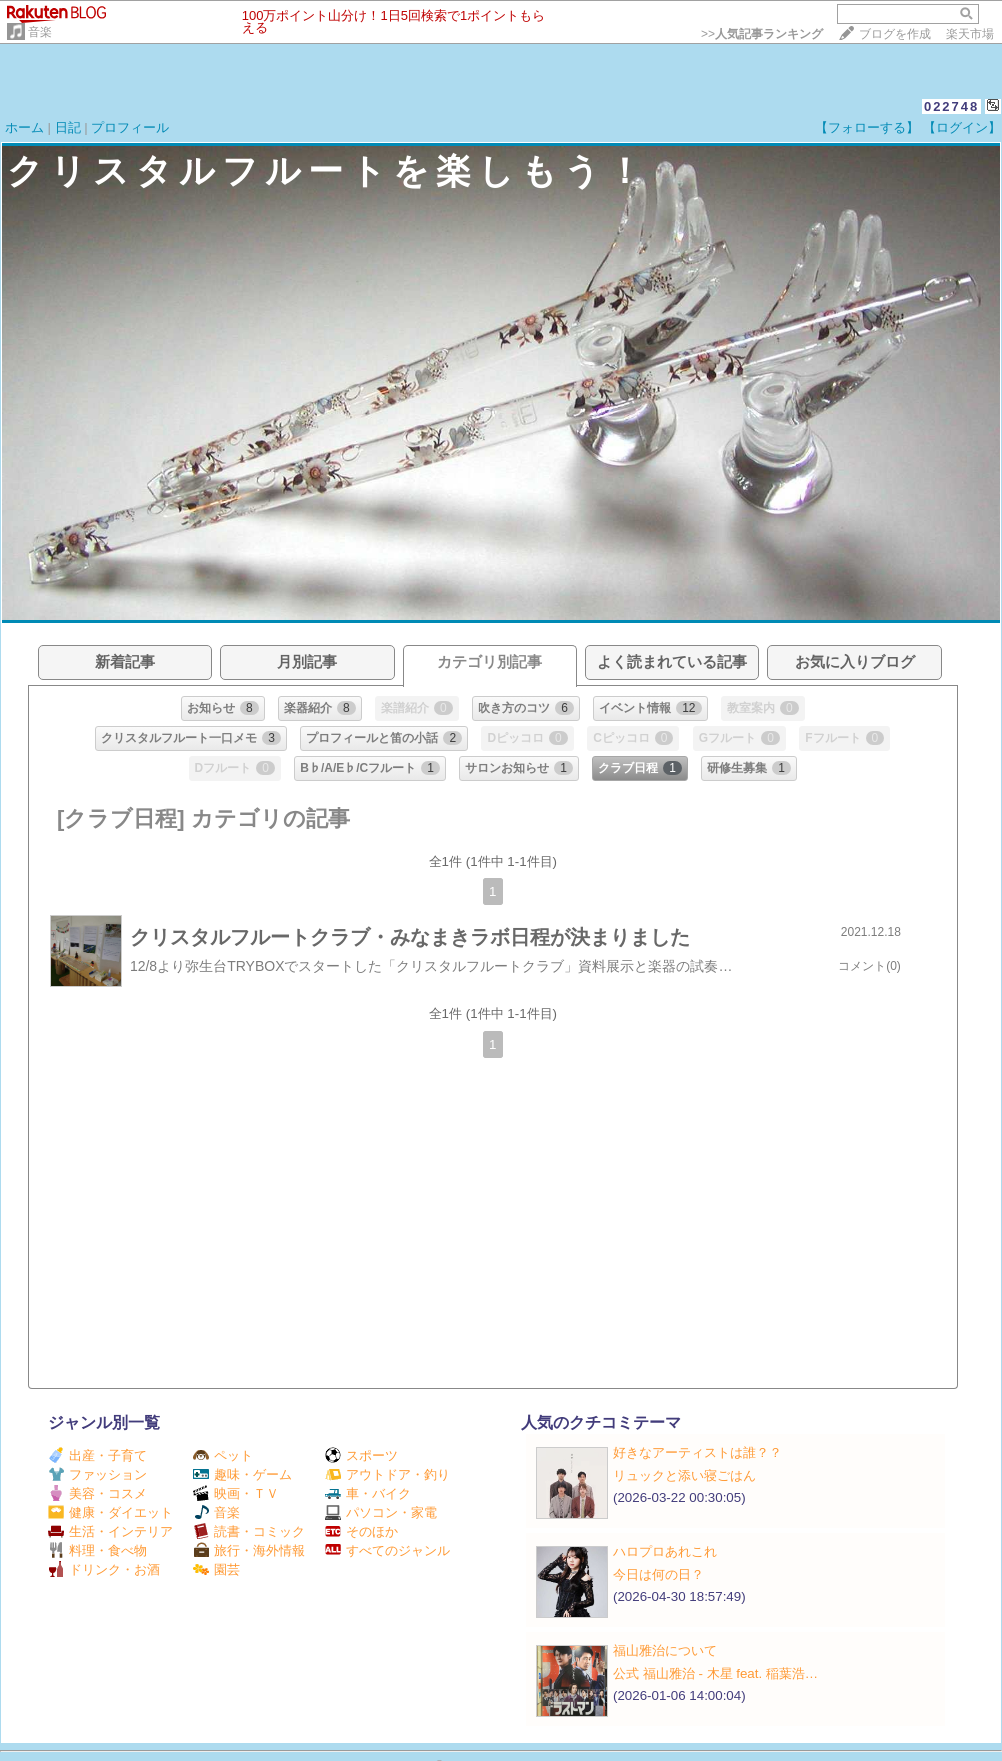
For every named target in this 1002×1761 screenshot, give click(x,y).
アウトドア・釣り (387, 1474)
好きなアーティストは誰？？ (697, 1452)
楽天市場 (970, 34)
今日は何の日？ (658, 1574)
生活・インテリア (110, 1531)
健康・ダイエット (110, 1512)
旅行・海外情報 (249, 1550)
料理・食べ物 (97, 1550)
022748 (951, 106)
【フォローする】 (867, 127)
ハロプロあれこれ (665, 1551)
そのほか (361, 1531)
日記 (68, 127)
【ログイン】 (962, 127)
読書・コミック (249, 1531)
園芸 (216, 1569)
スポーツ (361, 1455)
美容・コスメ (97, 1493)
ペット (223, 1455)
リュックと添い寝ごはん (684, 1475)
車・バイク (368, 1493)
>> (762, 34)
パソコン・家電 (381, 1512)
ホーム (24, 127)
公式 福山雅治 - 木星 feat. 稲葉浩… (715, 1673)
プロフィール (130, 127)
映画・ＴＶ (236, 1493)
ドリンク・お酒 (104, 1569)
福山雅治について (665, 1650)
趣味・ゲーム (242, 1474)
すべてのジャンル (387, 1550)
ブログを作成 (895, 34)
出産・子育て (97, 1455)
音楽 (40, 32)
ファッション (97, 1474)
